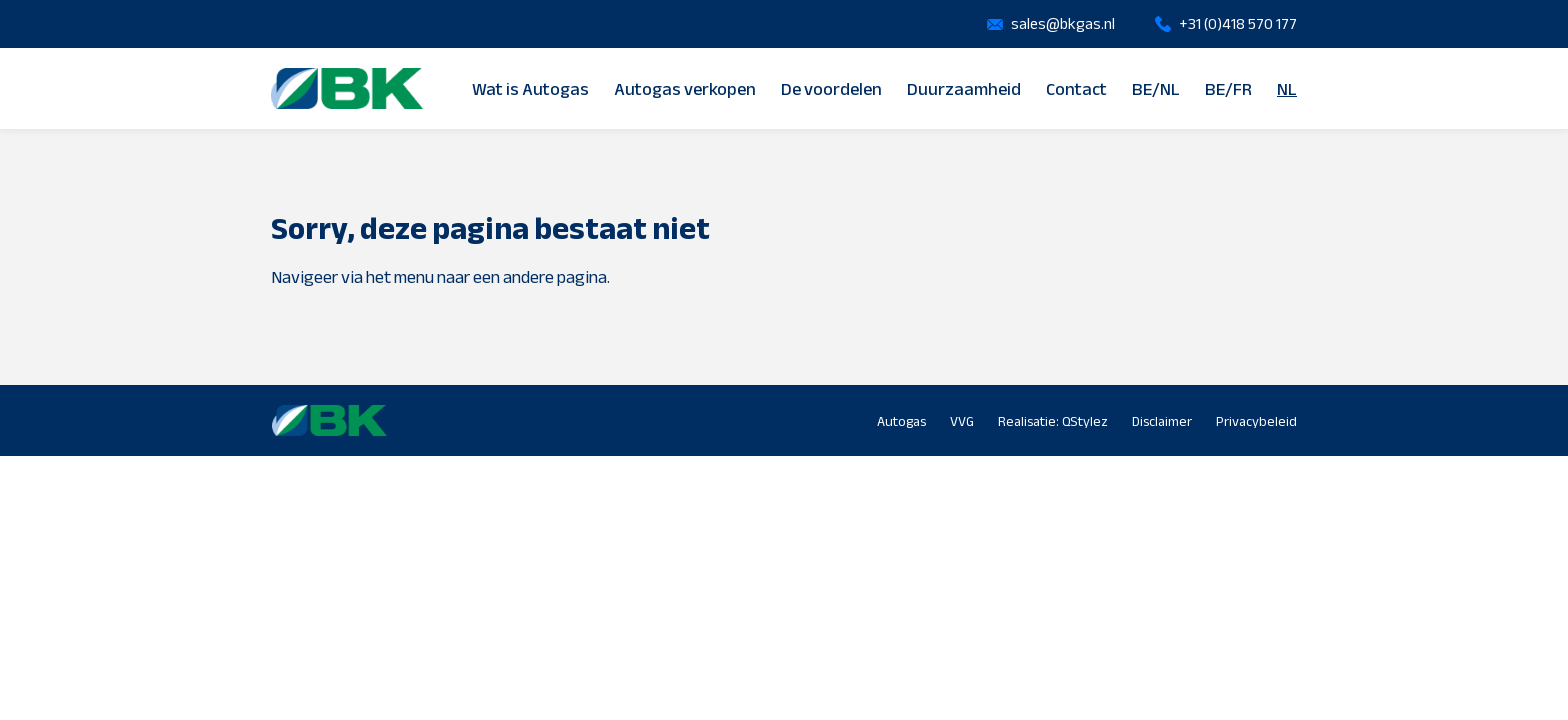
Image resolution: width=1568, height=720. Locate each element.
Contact (1076, 89)
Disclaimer (1162, 421)
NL (1287, 89)
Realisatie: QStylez (1053, 421)
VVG (962, 421)
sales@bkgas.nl (1063, 24)
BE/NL (1156, 89)
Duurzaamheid (964, 89)
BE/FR (1228, 89)
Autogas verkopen (685, 89)
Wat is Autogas (530, 89)
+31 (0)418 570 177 (1238, 24)
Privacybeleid (1256, 421)
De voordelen (831, 89)
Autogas (901, 421)
